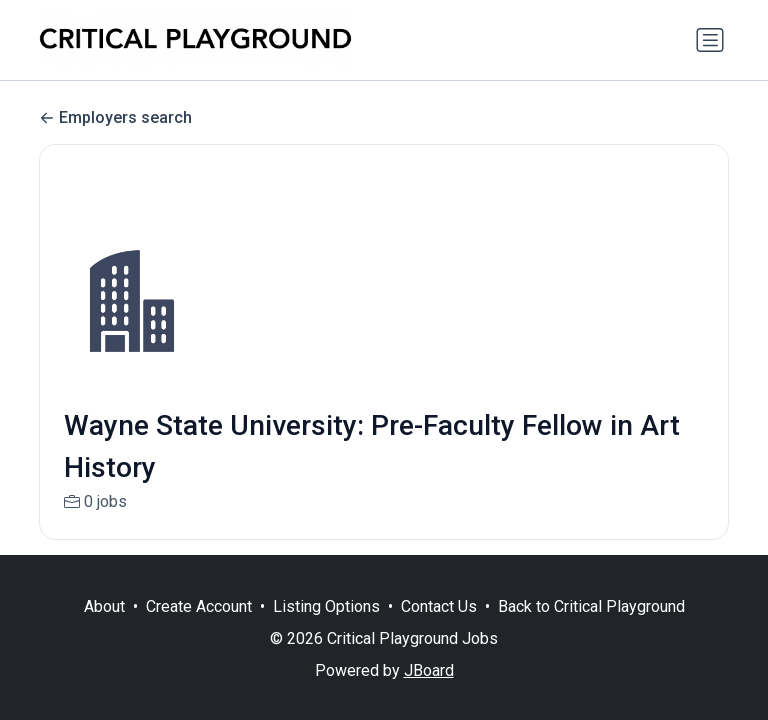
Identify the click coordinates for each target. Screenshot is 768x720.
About (104, 606)
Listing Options (326, 606)
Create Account (199, 606)
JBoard (429, 670)
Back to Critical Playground (591, 606)
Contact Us (439, 606)
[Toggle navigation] (710, 40)
